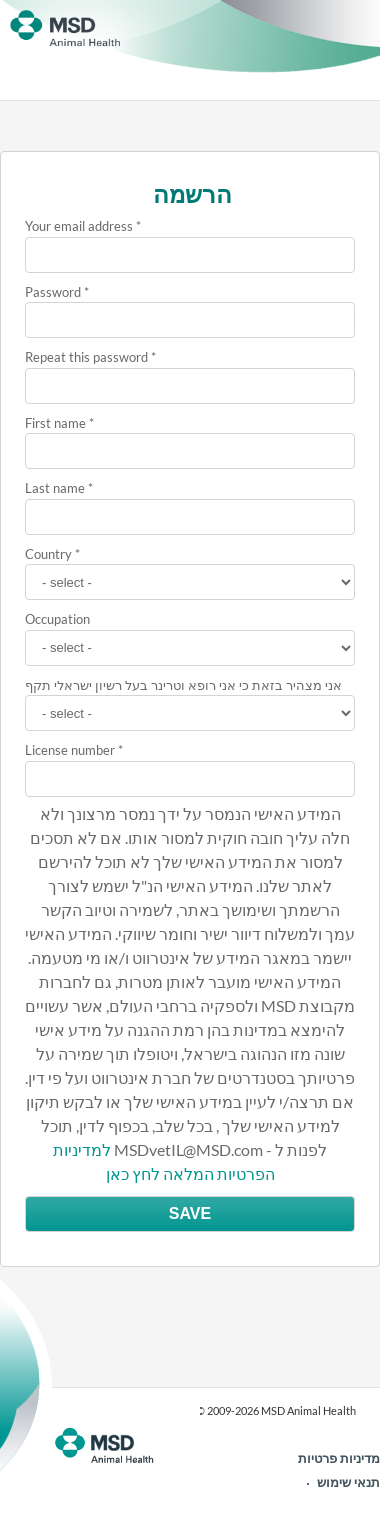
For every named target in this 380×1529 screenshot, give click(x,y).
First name (55, 423)
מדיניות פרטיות (339, 1458)
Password (53, 292)
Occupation (57, 619)
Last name (55, 488)
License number (70, 750)
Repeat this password (86, 357)
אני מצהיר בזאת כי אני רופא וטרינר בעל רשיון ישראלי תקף (183, 685)
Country (48, 554)
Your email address (79, 226)
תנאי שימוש (348, 1482)
